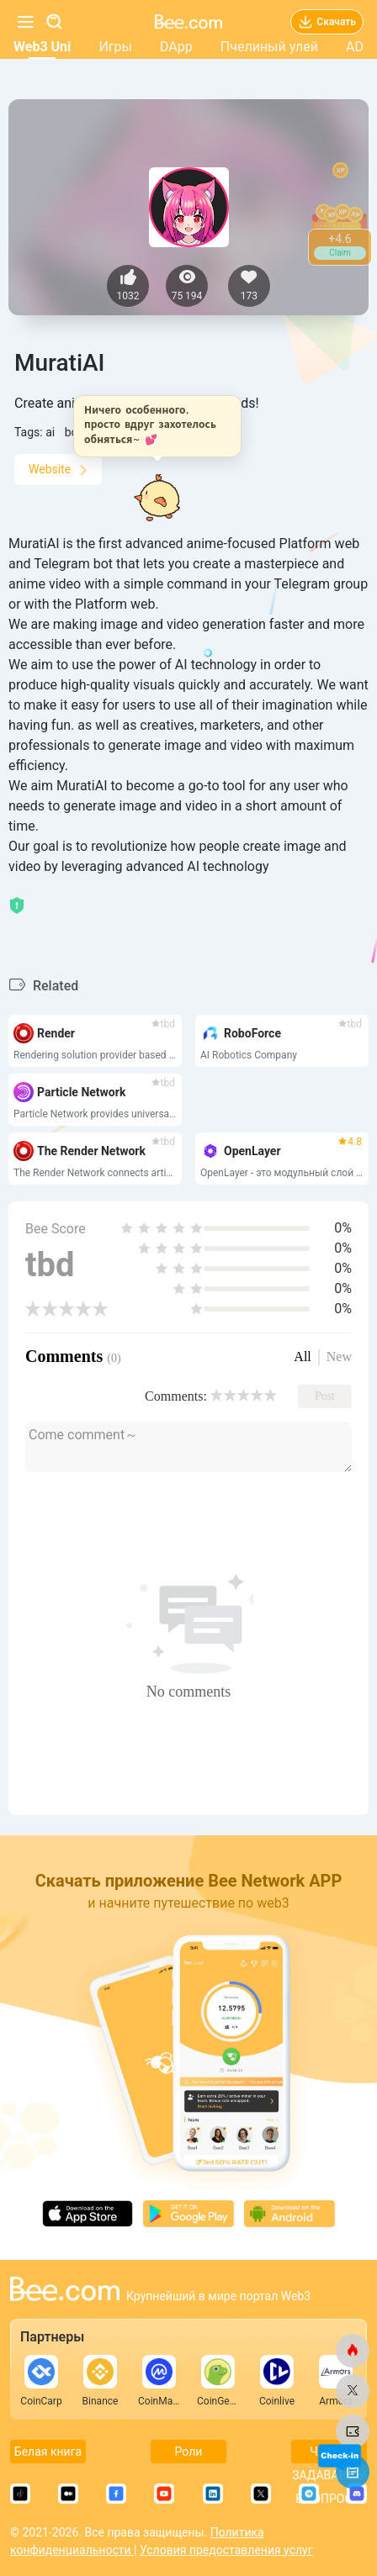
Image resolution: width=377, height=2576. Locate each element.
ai (50, 432)
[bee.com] (352, 2350)
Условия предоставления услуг (226, 2550)
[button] (161, 426)
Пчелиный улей (269, 47)
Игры (115, 47)
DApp (176, 47)
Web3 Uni (42, 47)
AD (355, 47)
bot (73, 432)
